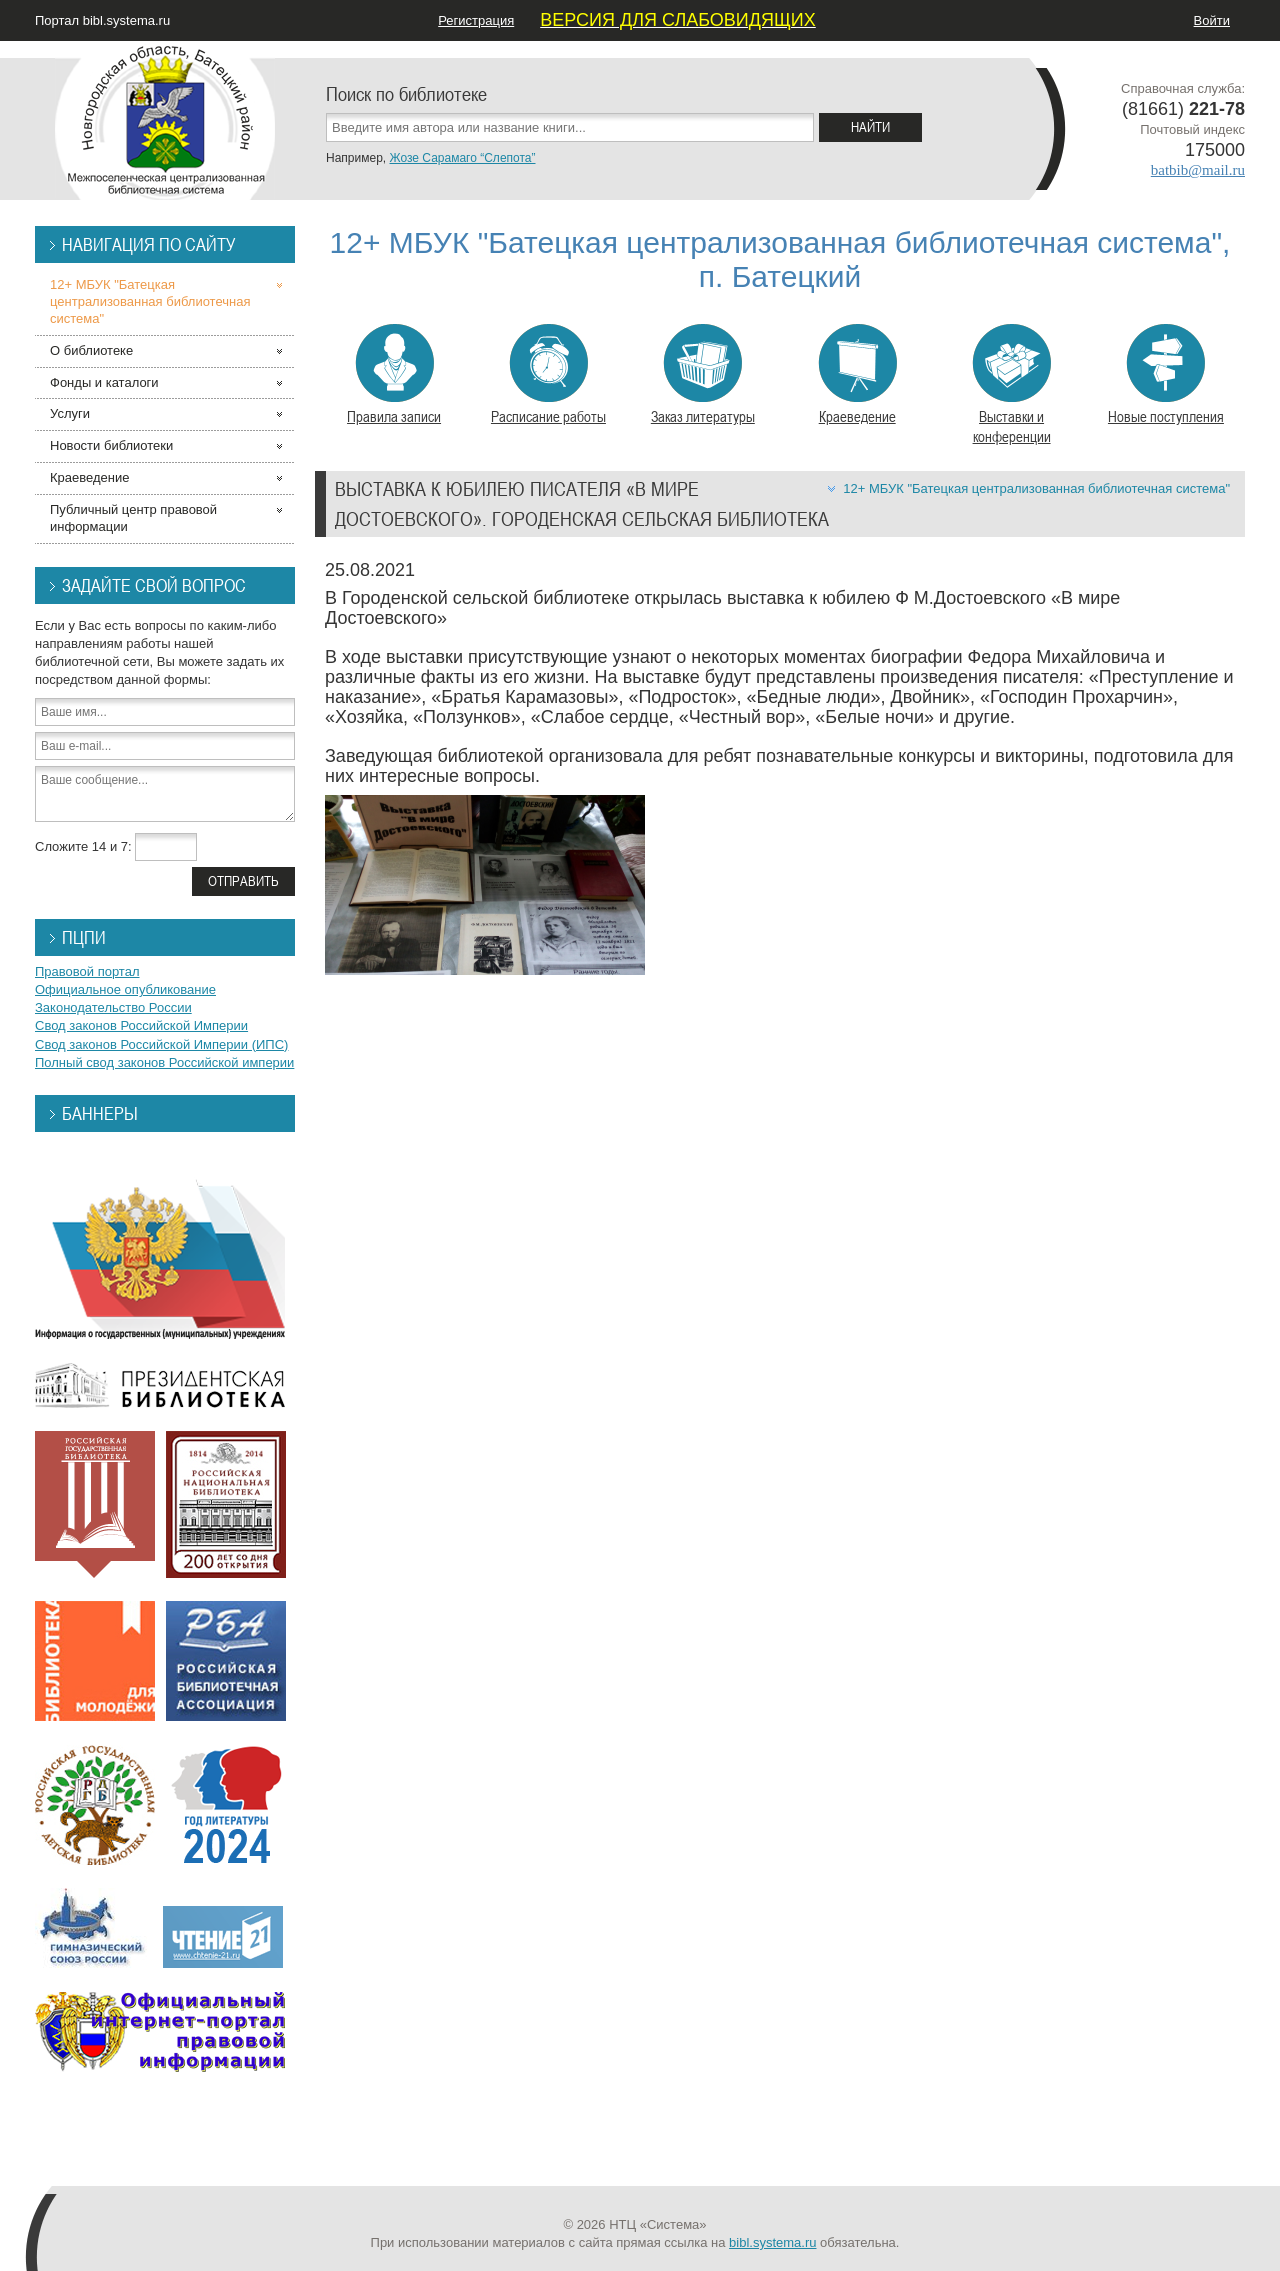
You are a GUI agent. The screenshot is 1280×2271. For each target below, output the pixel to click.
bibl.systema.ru (772, 2242)
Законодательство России (113, 1007)
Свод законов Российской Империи (141, 1025)
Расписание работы (548, 375)
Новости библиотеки (111, 445)
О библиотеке (91, 350)
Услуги (70, 413)
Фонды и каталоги (104, 382)
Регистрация (476, 20)
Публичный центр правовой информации (133, 518)
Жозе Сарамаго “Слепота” (462, 158)
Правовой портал (87, 971)
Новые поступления (1166, 375)
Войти (1212, 20)
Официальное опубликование (125, 989)
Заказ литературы (703, 375)
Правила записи (394, 375)
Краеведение (857, 375)
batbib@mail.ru (1198, 170)
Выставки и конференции (1011, 385)
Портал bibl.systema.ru (102, 20)
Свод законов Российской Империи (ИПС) (161, 1044)
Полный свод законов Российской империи (164, 1062)
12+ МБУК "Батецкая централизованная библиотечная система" (1036, 488)
